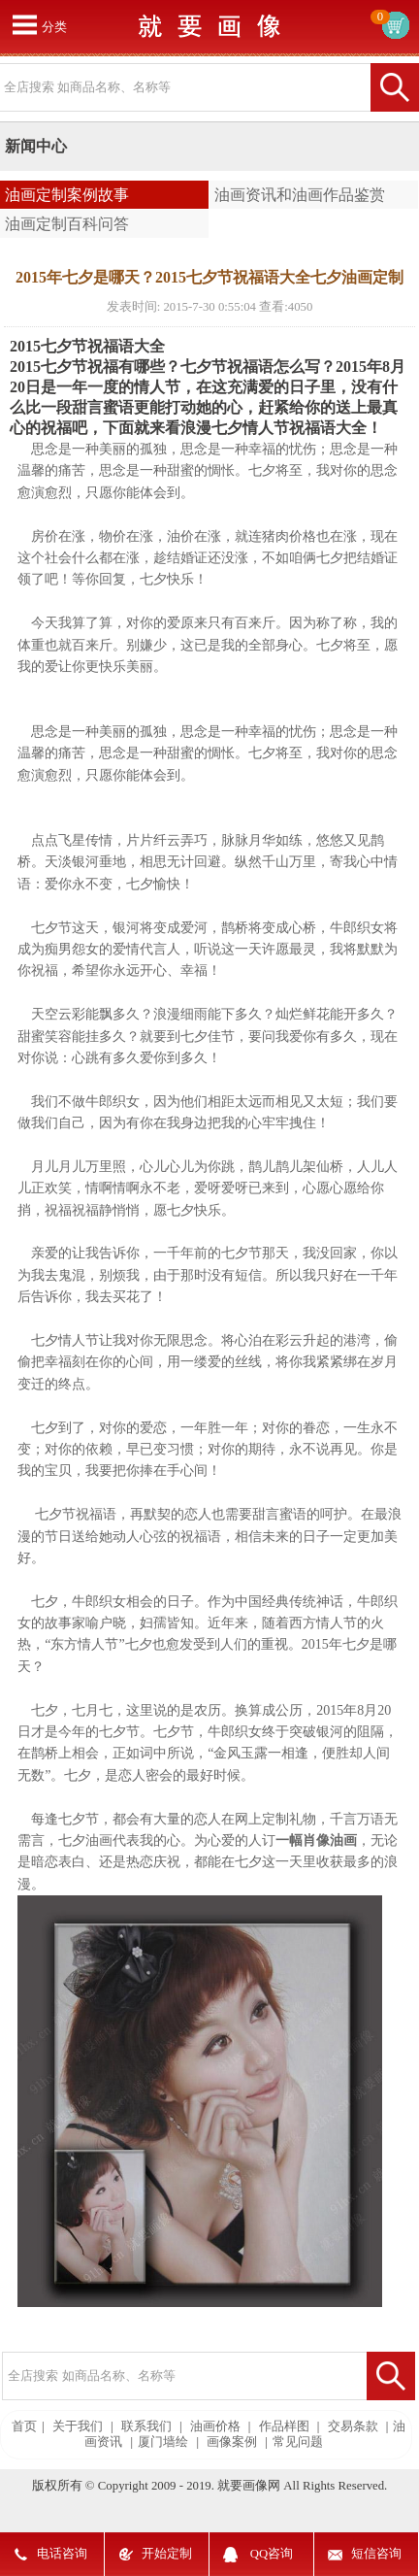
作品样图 (284, 2426)
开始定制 (167, 2553)
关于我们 (77, 2426)
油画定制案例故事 (67, 194)
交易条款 (353, 2426)
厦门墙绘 (163, 2442)
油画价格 (215, 2426)
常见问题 (298, 2442)
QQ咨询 (271, 2553)
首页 (24, 2426)
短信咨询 (376, 2553)
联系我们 (146, 2426)
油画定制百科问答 (67, 224)
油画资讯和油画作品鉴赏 (299, 194)
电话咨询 (62, 2553)
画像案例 (232, 2442)
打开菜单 (24, 24)
